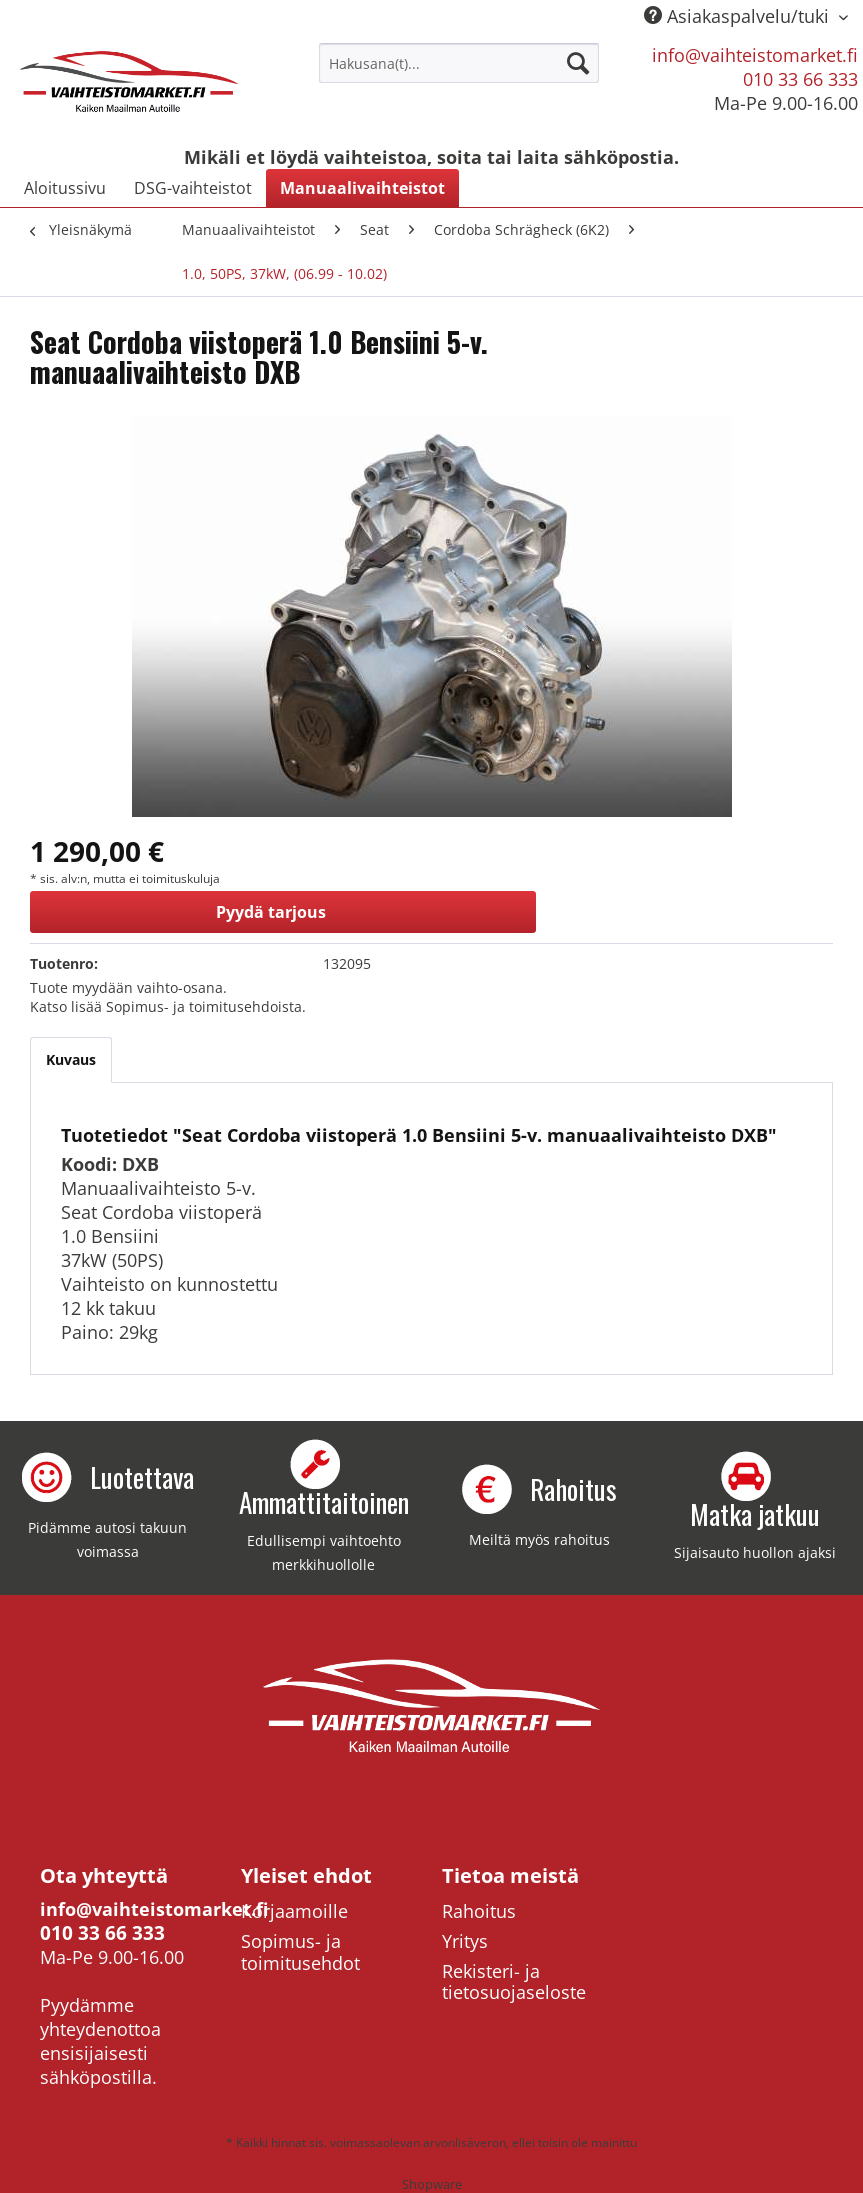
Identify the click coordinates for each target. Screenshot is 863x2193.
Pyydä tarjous (271, 912)
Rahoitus (479, 1911)
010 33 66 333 (800, 79)
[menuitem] (459, 63)
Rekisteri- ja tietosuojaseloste (514, 1982)
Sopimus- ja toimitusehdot (300, 1952)
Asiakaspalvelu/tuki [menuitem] (739, 16)
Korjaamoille (294, 1911)
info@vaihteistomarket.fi (755, 55)
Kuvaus (71, 1059)
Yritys (465, 1941)
